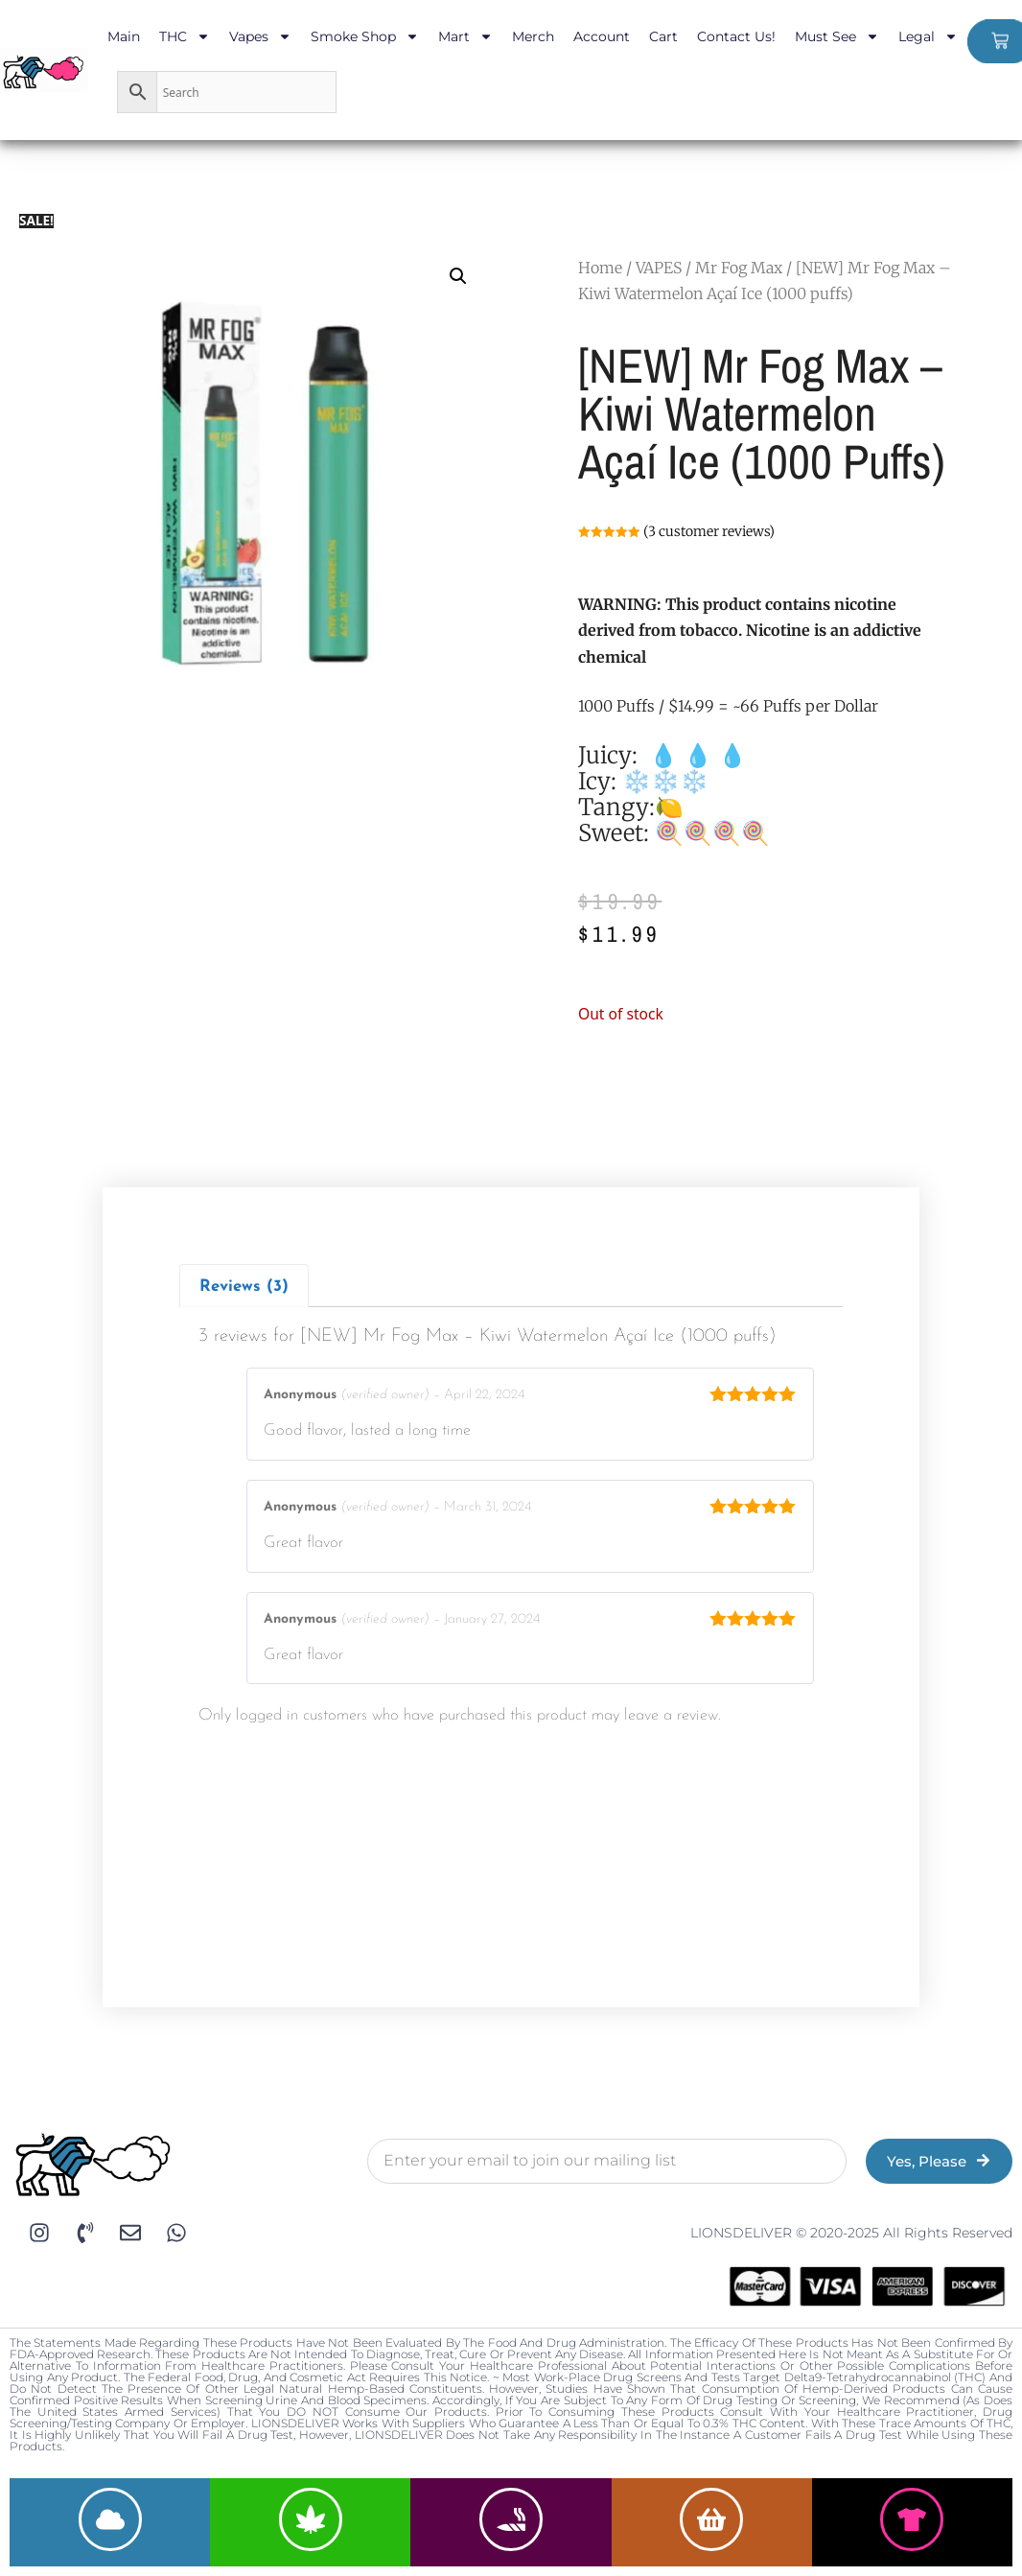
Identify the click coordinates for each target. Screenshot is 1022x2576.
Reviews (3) (244, 1286)
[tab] (244, 1285)
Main (123, 36)
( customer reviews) (709, 531)
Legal (928, 36)
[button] (458, 276)
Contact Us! (736, 36)
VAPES (659, 267)
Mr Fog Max (738, 267)
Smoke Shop (365, 36)
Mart (465, 36)
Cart (663, 36)
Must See (837, 36)
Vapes (260, 36)
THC (184, 36)
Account (601, 36)
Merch (533, 36)
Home (600, 267)
